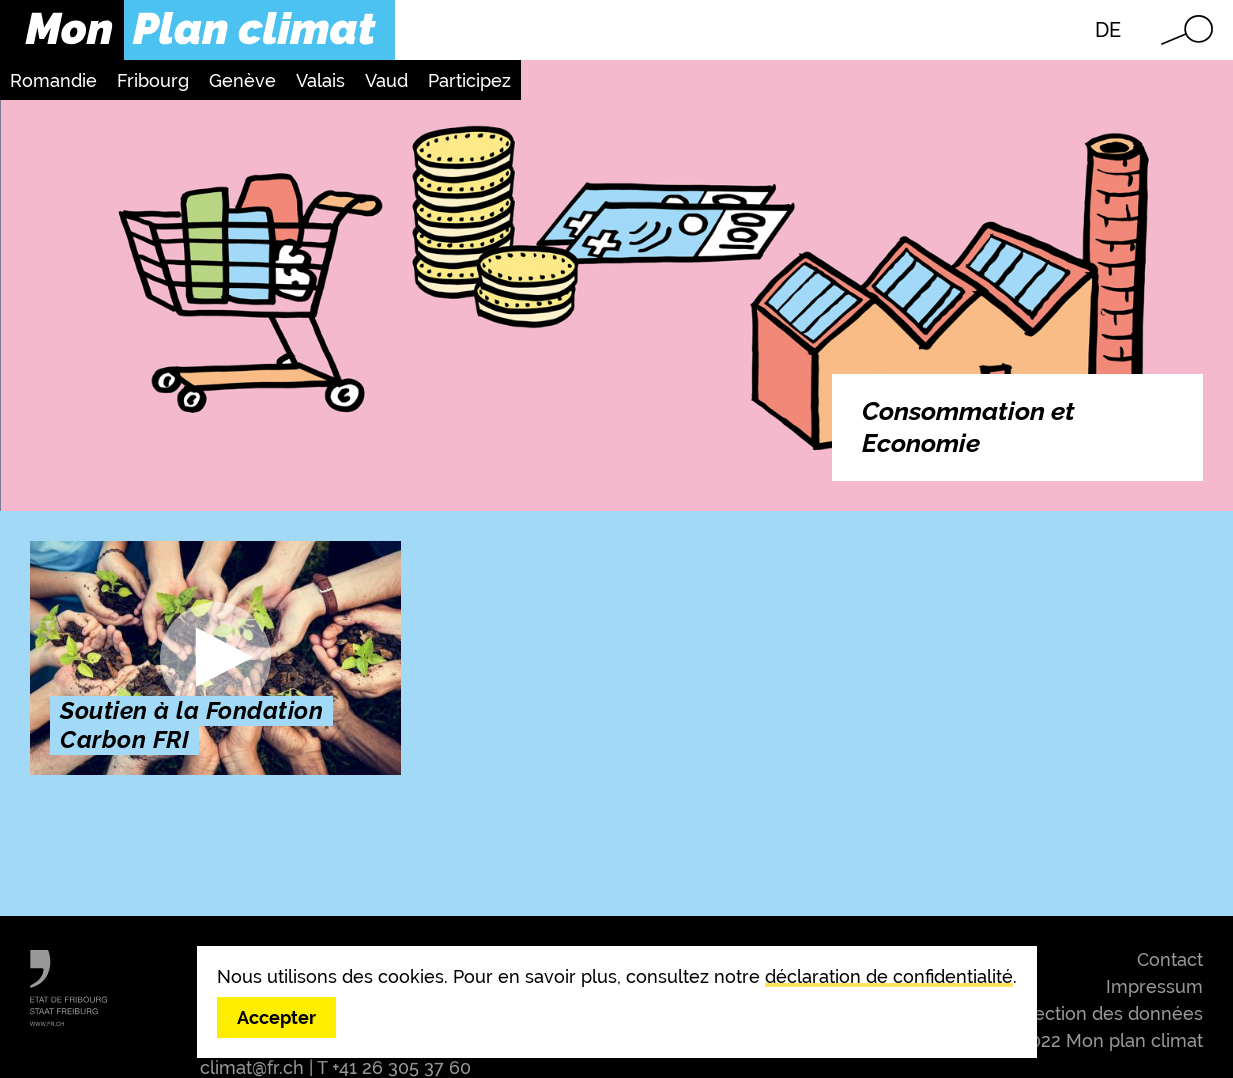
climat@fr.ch (252, 1067)
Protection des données (1101, 1013)
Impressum (1154, 986)
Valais (320, 80)
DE (1108, 30)
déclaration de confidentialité (889, 976)
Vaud (386, 80)
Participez (469, 80)
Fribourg (153, 80)
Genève (242, 80)
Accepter (276, 1017)
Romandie (53, 80)
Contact (1170, 959)
